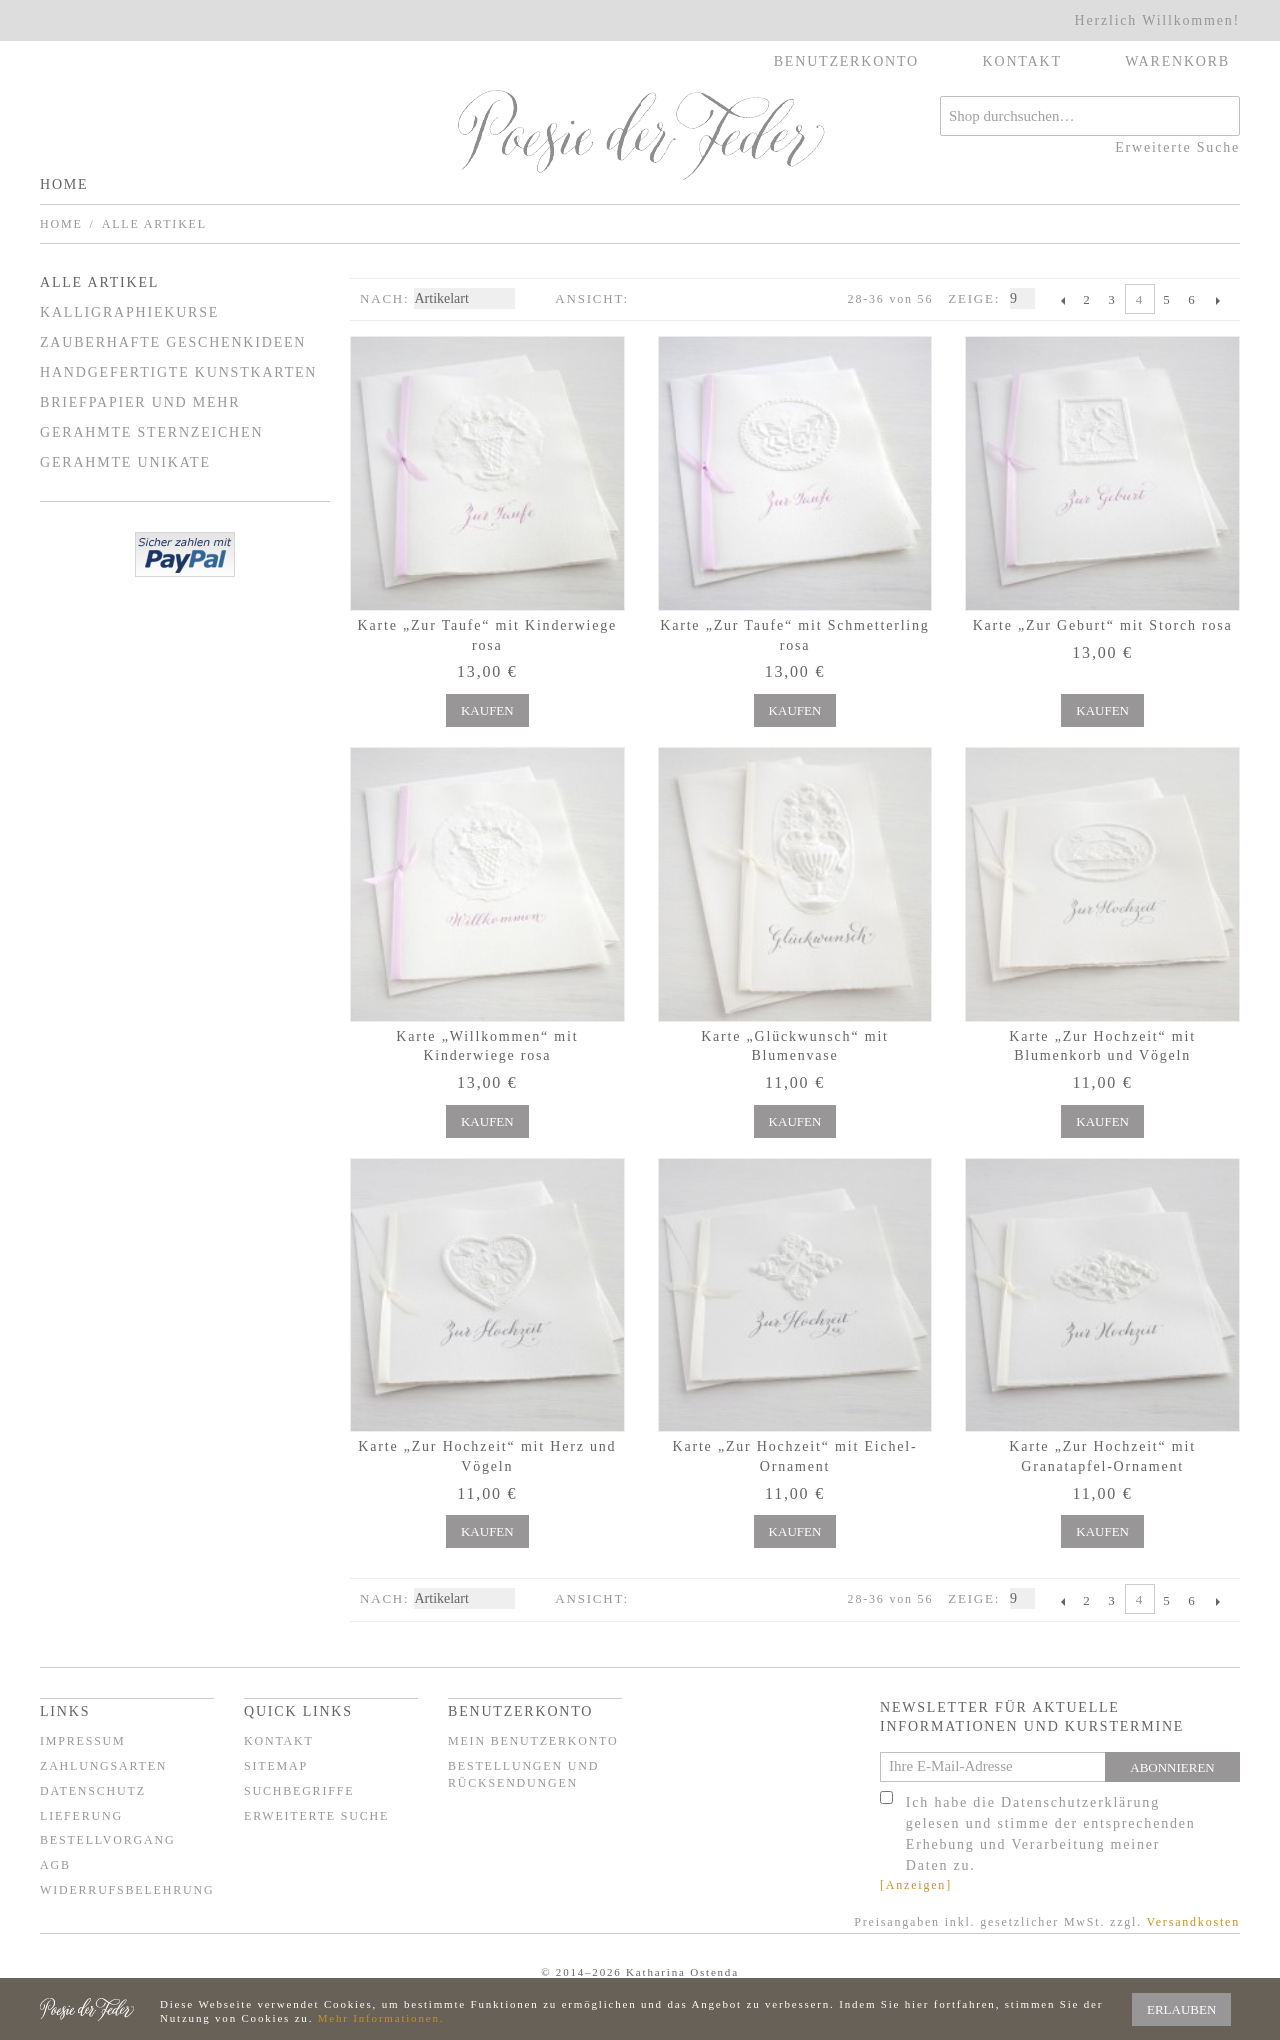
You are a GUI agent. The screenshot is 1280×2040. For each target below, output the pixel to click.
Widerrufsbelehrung (127, 1890)
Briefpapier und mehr (140, 402)
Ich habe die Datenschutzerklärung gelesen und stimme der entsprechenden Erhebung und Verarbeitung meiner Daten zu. (1051, 1834)
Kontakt (279, 1741)
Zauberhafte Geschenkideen (173, 342)
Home (64, 184)
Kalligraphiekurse (129, 312)
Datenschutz (93, 1791)
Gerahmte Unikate (125, 462)
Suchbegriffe (299, 1791)
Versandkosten (1193, 1922)
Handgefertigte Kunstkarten (178, 372)
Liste (684, 299)
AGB (55, 1865)
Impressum (83, 1741)
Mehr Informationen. (381, 2018)
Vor (1217, 300)
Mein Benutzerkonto (533, 1741)
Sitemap (276, 1766)
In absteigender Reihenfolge (535, 299)
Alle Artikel (99, 282)
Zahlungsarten (103, 1766)
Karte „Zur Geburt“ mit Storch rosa (1103, 625)
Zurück (1062, 300)
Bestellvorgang (107, 1840)
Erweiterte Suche (1177, 147)
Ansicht (589, 298)
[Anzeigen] (916, 1885)
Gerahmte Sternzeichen (151, 432)
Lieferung (81, 1816)
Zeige (971, 298)
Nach (382, 298)
